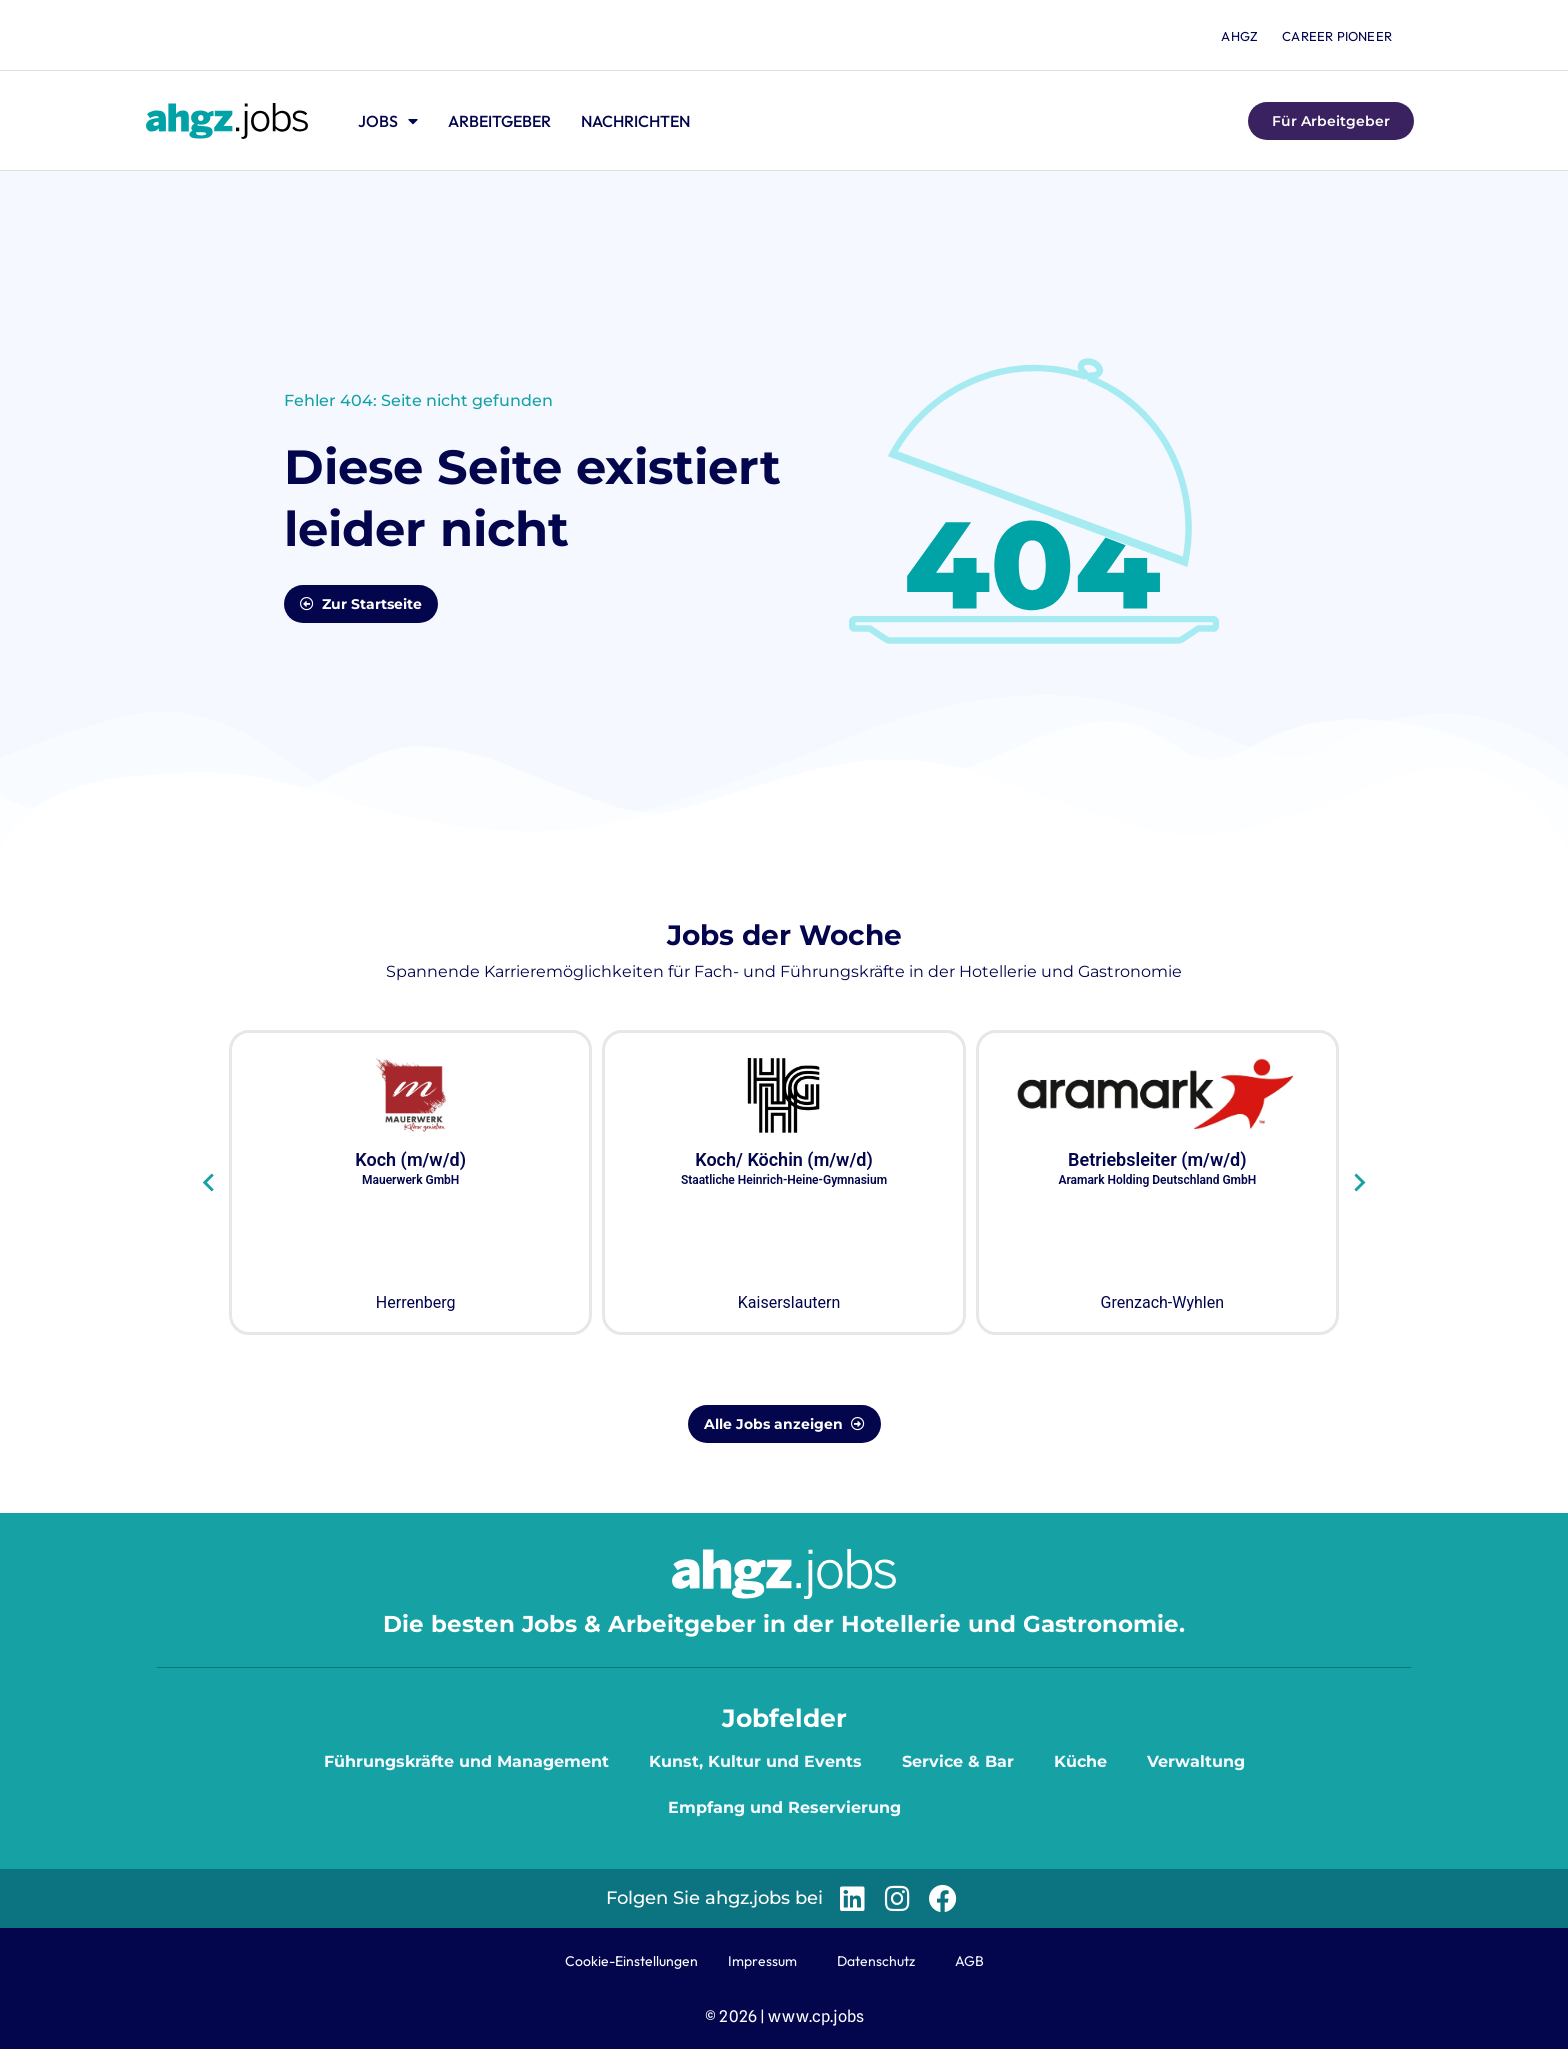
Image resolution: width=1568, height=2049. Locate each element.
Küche (1080, 1761)
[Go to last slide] (209, 1183)
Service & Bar (958, 1761)
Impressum (762, 1961)
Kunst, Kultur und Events (755, 1761)
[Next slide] (1358, 1183)
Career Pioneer (1337, 36)
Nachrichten (635, 121)
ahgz (1239, 36)
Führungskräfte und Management (466, 1761)
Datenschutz (876, 1961)
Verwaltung (1196, 1761)
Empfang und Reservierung (784, 1807)
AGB (969, 1961)
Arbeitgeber (499, 121)
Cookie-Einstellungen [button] (631, 1961)
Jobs (388, 121)
